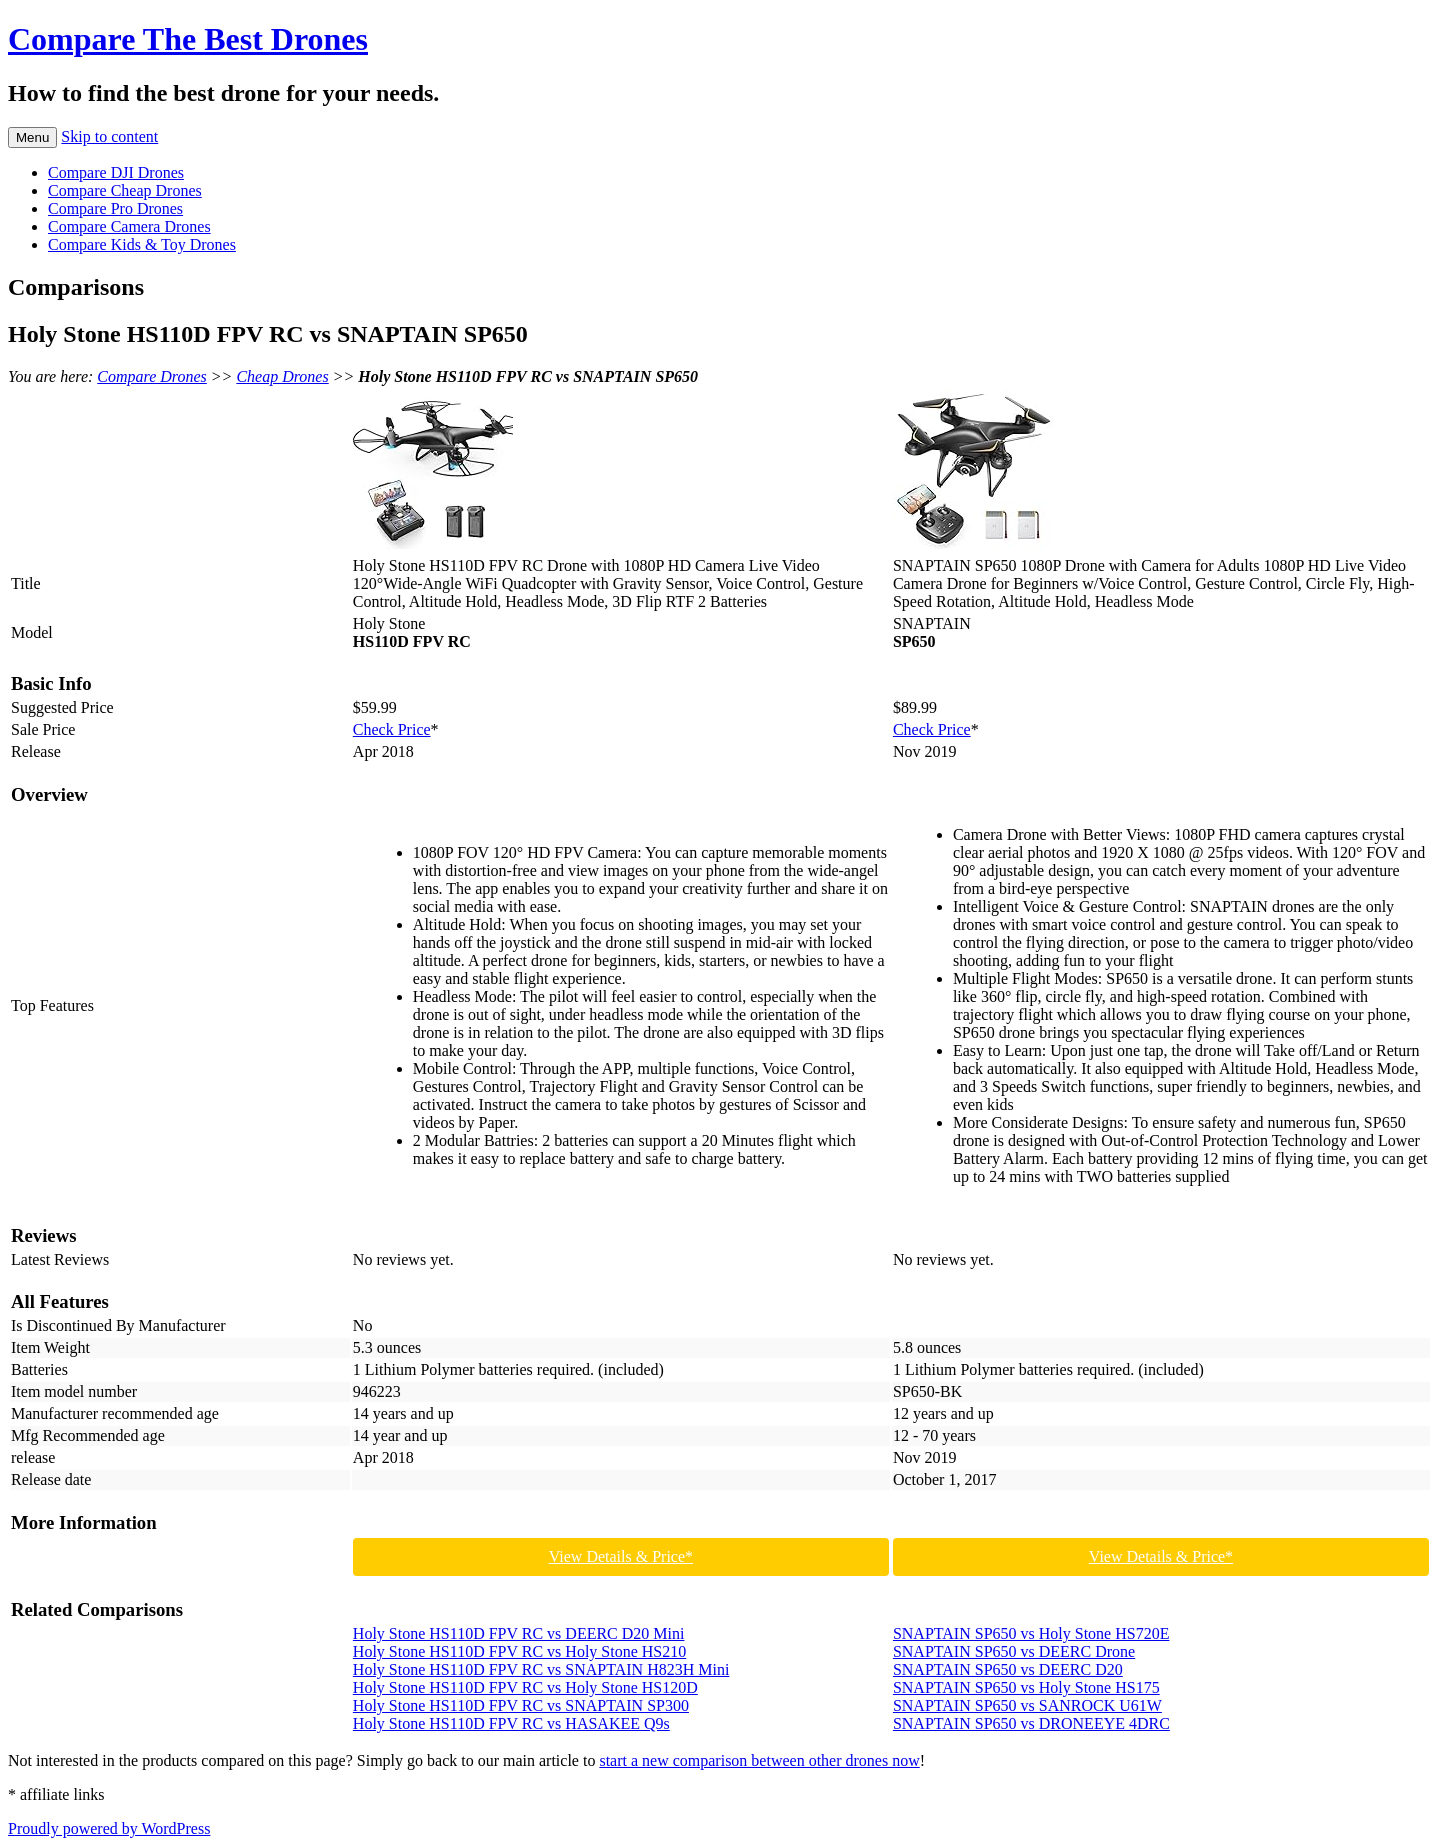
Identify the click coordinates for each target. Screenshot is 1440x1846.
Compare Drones (151, 376)
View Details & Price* (621, 1556)
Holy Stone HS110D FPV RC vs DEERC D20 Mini (519, 1633)
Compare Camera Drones (129, 226)
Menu (32, 137)
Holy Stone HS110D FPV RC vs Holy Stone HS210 (519, 1651)
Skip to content (109, 136)
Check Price (392, 729)
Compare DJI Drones (116, 172)
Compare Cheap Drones (125, 190)
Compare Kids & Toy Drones (142, 244)
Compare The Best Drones (188, 39)
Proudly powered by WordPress (109, 1828)
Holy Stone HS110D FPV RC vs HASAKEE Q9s (511, 1723)
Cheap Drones (282, 376)
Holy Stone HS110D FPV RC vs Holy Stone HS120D (525, 1687)
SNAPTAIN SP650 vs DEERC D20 (1008, 1669)
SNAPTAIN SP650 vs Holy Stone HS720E (1031, 1633)
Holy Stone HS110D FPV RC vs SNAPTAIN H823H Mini (541, 1669)
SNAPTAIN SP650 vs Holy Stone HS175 (1026, 1687)
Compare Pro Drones (115, 208)
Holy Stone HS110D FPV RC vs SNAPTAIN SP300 (521, 1705)
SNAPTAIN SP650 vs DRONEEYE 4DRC (1031, 1723)
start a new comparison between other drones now (759, 1760)
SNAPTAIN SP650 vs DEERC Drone (1014, 1651)
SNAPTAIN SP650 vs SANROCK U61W (1027, 1705)
